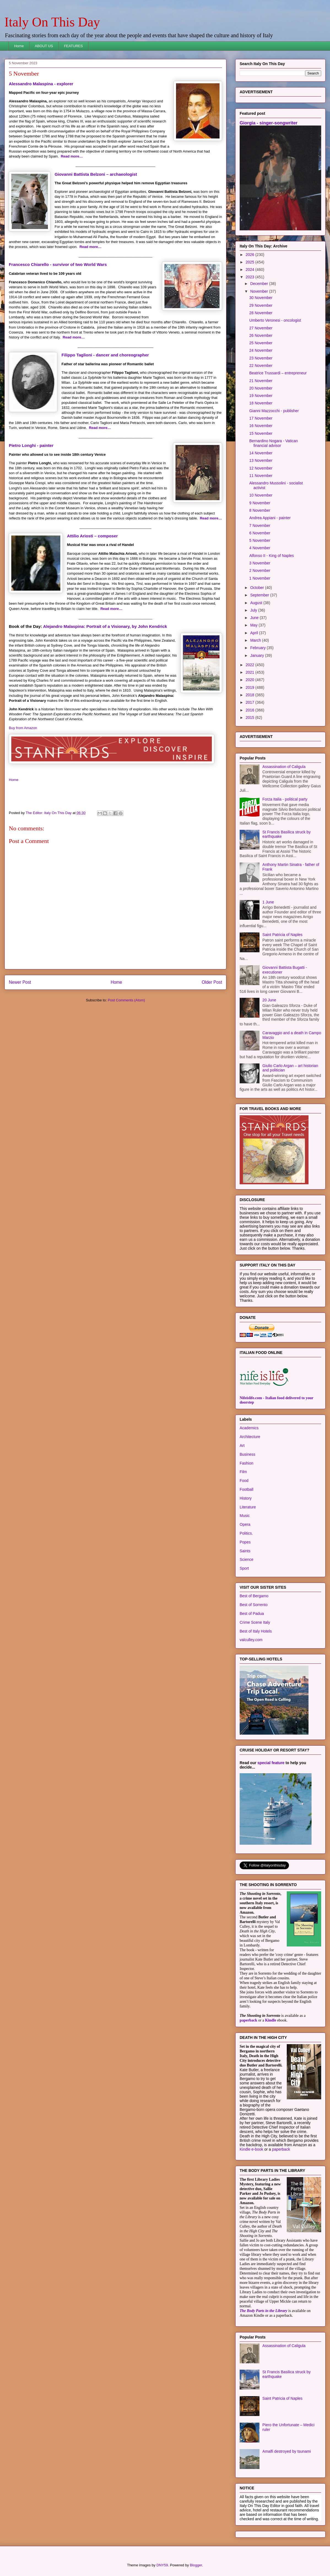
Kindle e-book (252, 2149)
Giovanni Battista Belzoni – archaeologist (96, 174)
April (254, 633)
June (254, 617)
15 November (260, 433)
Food (244, 1480)
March (256, 640)
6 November (259, 533)
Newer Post (20, 982)
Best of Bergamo (254, 1596)
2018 (250, 695)
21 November (260, 380)
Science (246, 1559)
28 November (260, 313)
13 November (260, 460)
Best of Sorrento (253, 1604)
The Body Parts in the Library (263, 2311)
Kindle (270, 2020)
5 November (259, 540)
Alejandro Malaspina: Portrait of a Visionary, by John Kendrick (105, 626)
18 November (260, 403)
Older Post (212, 982)
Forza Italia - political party (285, 799)
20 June (269, 1000)
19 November (260, 395)
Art (242, 1445)
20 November (260, 388)
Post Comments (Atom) (126, 1000)
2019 (250, 687)
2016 (250, 710)
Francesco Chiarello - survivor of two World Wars (58, 264)
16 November (260, 425)
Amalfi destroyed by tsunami (287, 2451)
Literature (248, 1507)
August (256, 603)
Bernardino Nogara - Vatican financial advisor (273, 443)
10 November (260, 495)
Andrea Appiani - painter (270, 518)
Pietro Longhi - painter (31, 445)
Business (247, 1454)
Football (246, 1489)
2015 (250, 717)
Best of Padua (252, 1613)
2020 (250, 680)
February (258, 648)
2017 (250, 702)
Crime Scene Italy (255, 1622)
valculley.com (251, 1640)
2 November (259, 570)
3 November (259, 563)
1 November (259, 578)
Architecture (250, 1436)
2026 (250, 254)
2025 (250, 262)
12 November (260, 468)
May (254, 625)
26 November (260, 335)
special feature (271, 1763)
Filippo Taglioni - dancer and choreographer (105, 355)
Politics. (246, 1533)
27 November (260, 328)
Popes (245, 1542)
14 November (260, 453)
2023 (250, 277)
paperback (248, 2020)
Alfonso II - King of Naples (271, 555)
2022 (250, 665)
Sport (244, 1568)
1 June (268, 902)
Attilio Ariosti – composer (92, 536)
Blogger (196, 2565)
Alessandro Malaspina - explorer (41, 83)
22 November (260, 365)
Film (243, 1472)
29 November (260, 305)
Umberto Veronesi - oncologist (275, 320)
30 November (260, 297)
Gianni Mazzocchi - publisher (274, 411)
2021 (250, 672)
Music (245, 1515)
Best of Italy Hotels (256, 1631)
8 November (259, 510)
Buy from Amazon (23, 728)
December (259, 283)
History (246, 1498)
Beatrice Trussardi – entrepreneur (278, 373)
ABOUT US (44, 46)
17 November (260, 418)
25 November (260, 343)
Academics (249, 1428)
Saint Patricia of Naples (283, 934)
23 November (260, 358)
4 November (259, 548)
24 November (260, 350)
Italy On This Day (52, 22)
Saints (245, 1551)
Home (19, 46)
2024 (250, 269)
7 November (259, 525)
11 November (260, 475)
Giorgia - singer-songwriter (268, 122)
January (257, 655)
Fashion (246, 1463)
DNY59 (162, 2565)
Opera (245, 1524)
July (254, 610)
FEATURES (73, 46)
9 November (259, 503)
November (259, 291)
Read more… (72, 156)
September (260, 595)
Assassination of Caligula (284, 766)
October (257, 587)
